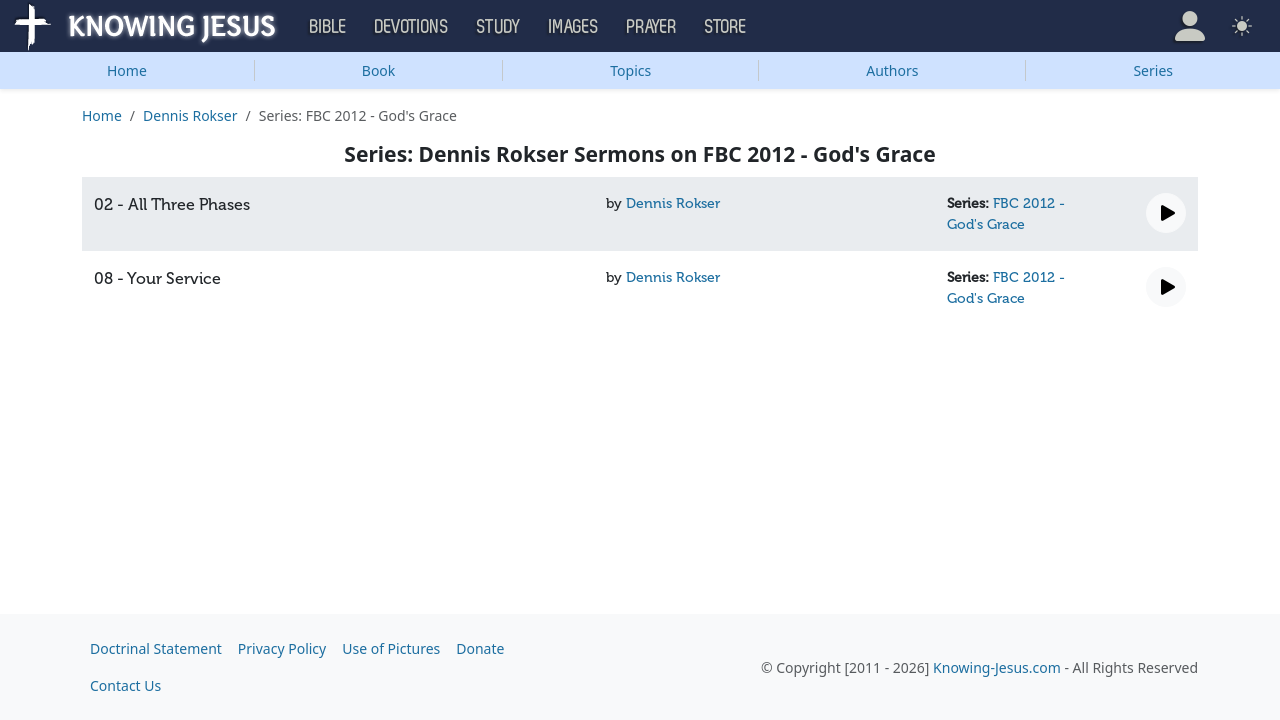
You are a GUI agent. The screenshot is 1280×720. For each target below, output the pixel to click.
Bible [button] (328, 27)
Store (726, 27)
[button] (1190, 26)
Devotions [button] (412, 27)
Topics (630, 70)
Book (379, 70)
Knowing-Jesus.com (997, 667)
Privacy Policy (282, 648)
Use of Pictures (391, 648)
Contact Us (125, 685)
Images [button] (574, 27)
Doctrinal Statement (156, 648)
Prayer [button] (652, 27)
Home (127, 70)
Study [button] (499, 27)
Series (1153, 70)
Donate (480, 648)
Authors (892, 70)
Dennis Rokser (190, 115)
